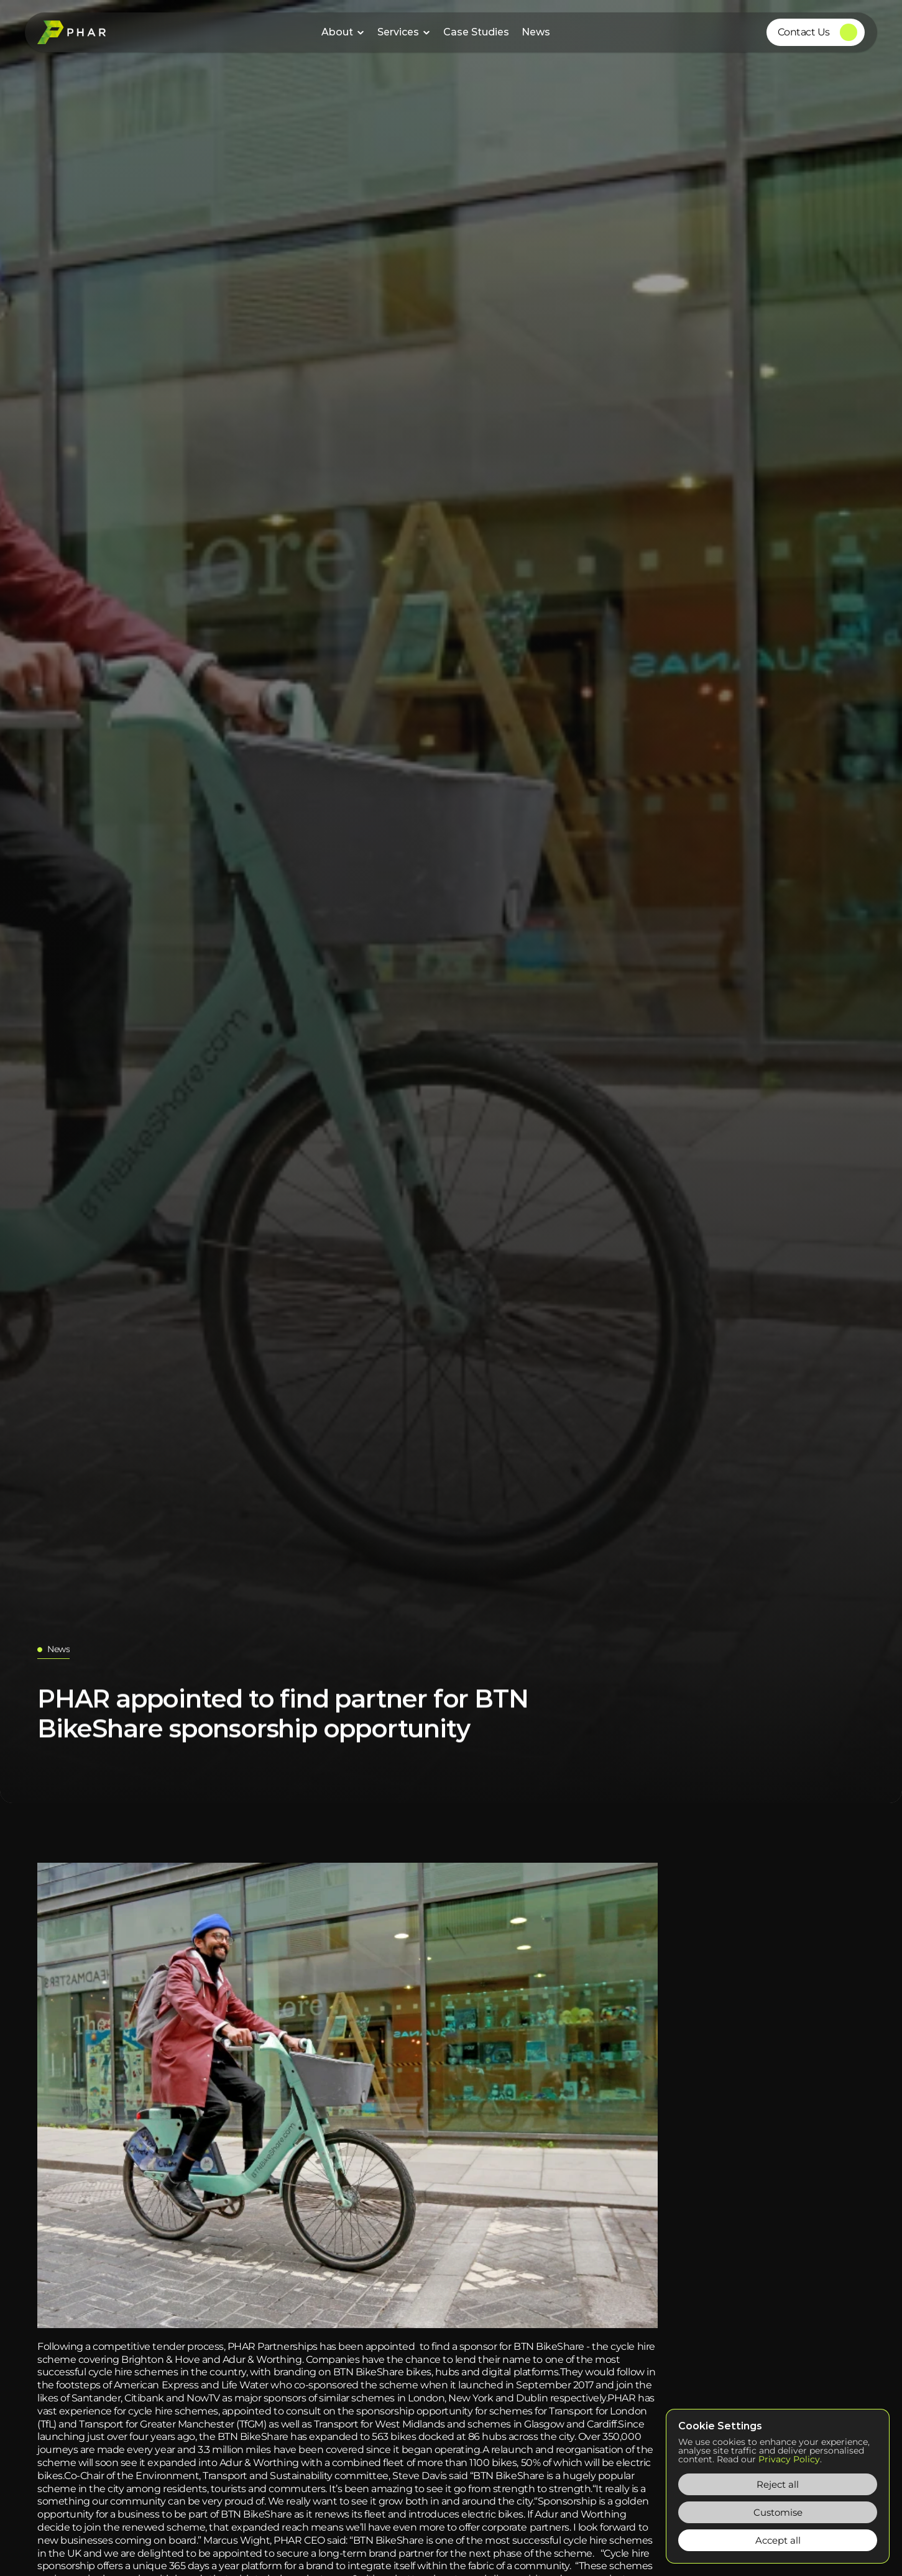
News (536, 32)
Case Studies (476, 32)
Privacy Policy (789, 2459)
